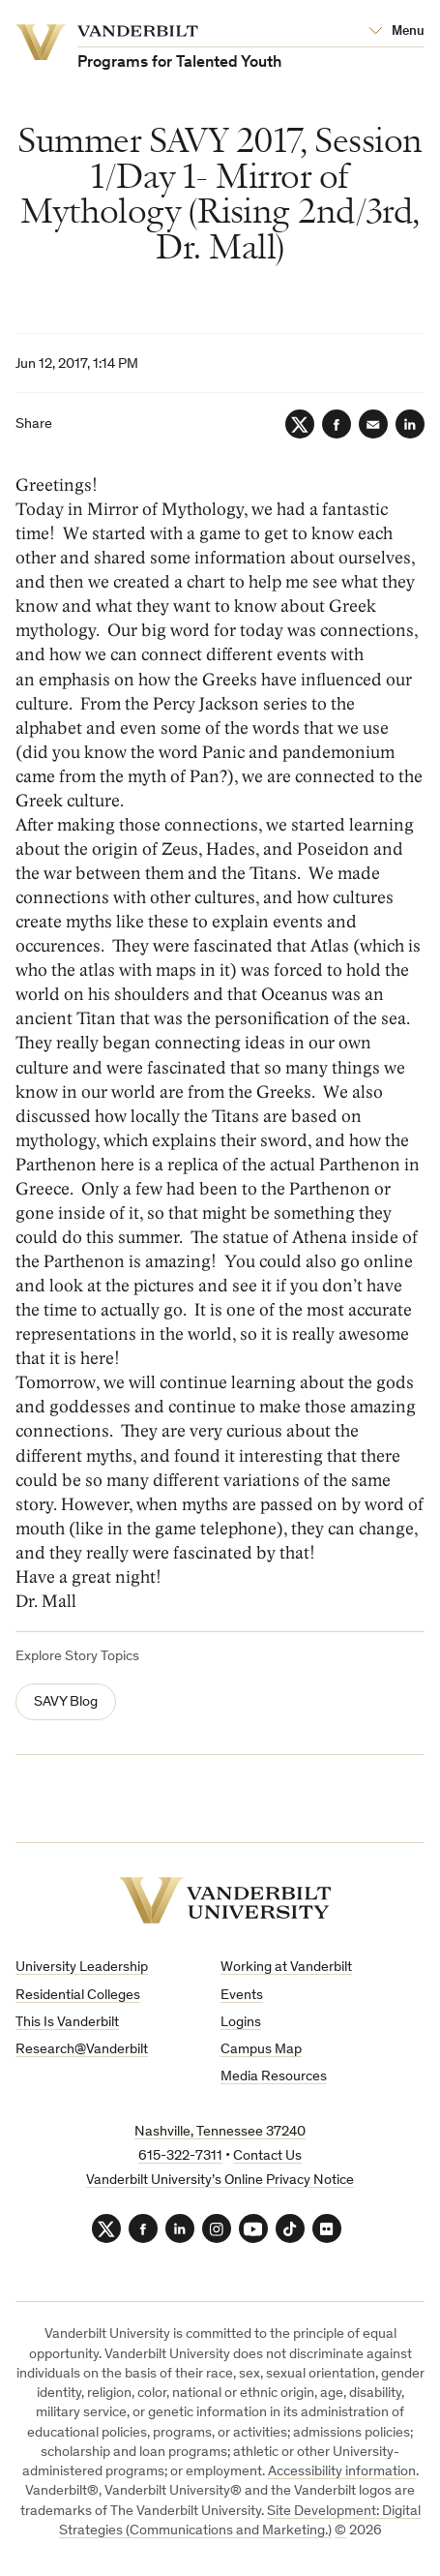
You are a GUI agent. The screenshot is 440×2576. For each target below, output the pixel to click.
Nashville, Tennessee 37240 (220, 2132)
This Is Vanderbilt (67, 2022)
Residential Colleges (77, 1995)
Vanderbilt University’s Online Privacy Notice (220, 2180)
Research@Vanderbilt (81, 2050)
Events (241, 1995)
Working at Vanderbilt (286, 1967)
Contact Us (267, 2156)
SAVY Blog (66, 1702)
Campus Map (261, 2050)
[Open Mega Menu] (396, 32)
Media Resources (273, 2077)
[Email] (373, 424)
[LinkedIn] (410, 424)
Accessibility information (342, 2472)
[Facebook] (336, 424)
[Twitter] (299, 424)
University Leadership (81, 1967)
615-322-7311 (180, 2156)
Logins (240, 2022)
